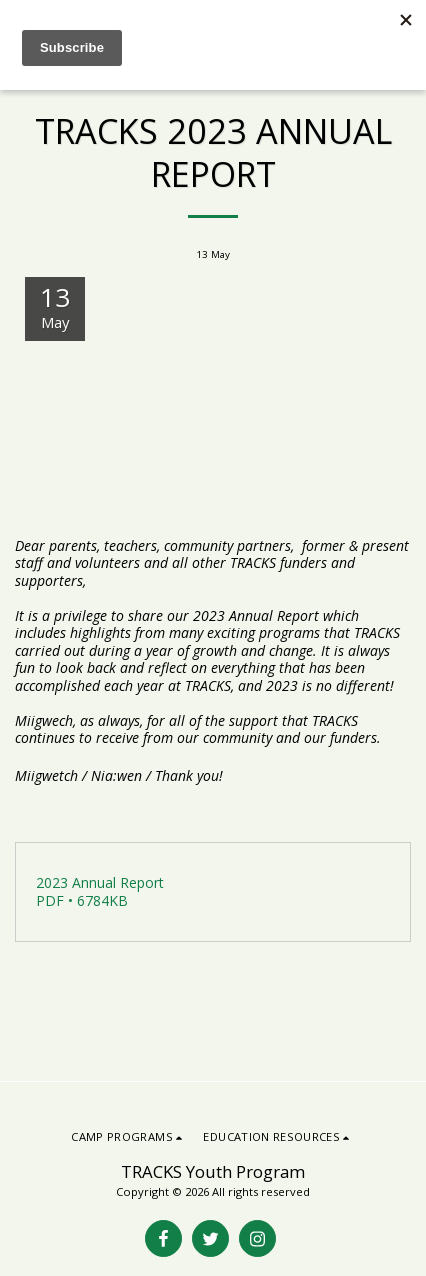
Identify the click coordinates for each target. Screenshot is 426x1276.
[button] (129, 1137)
